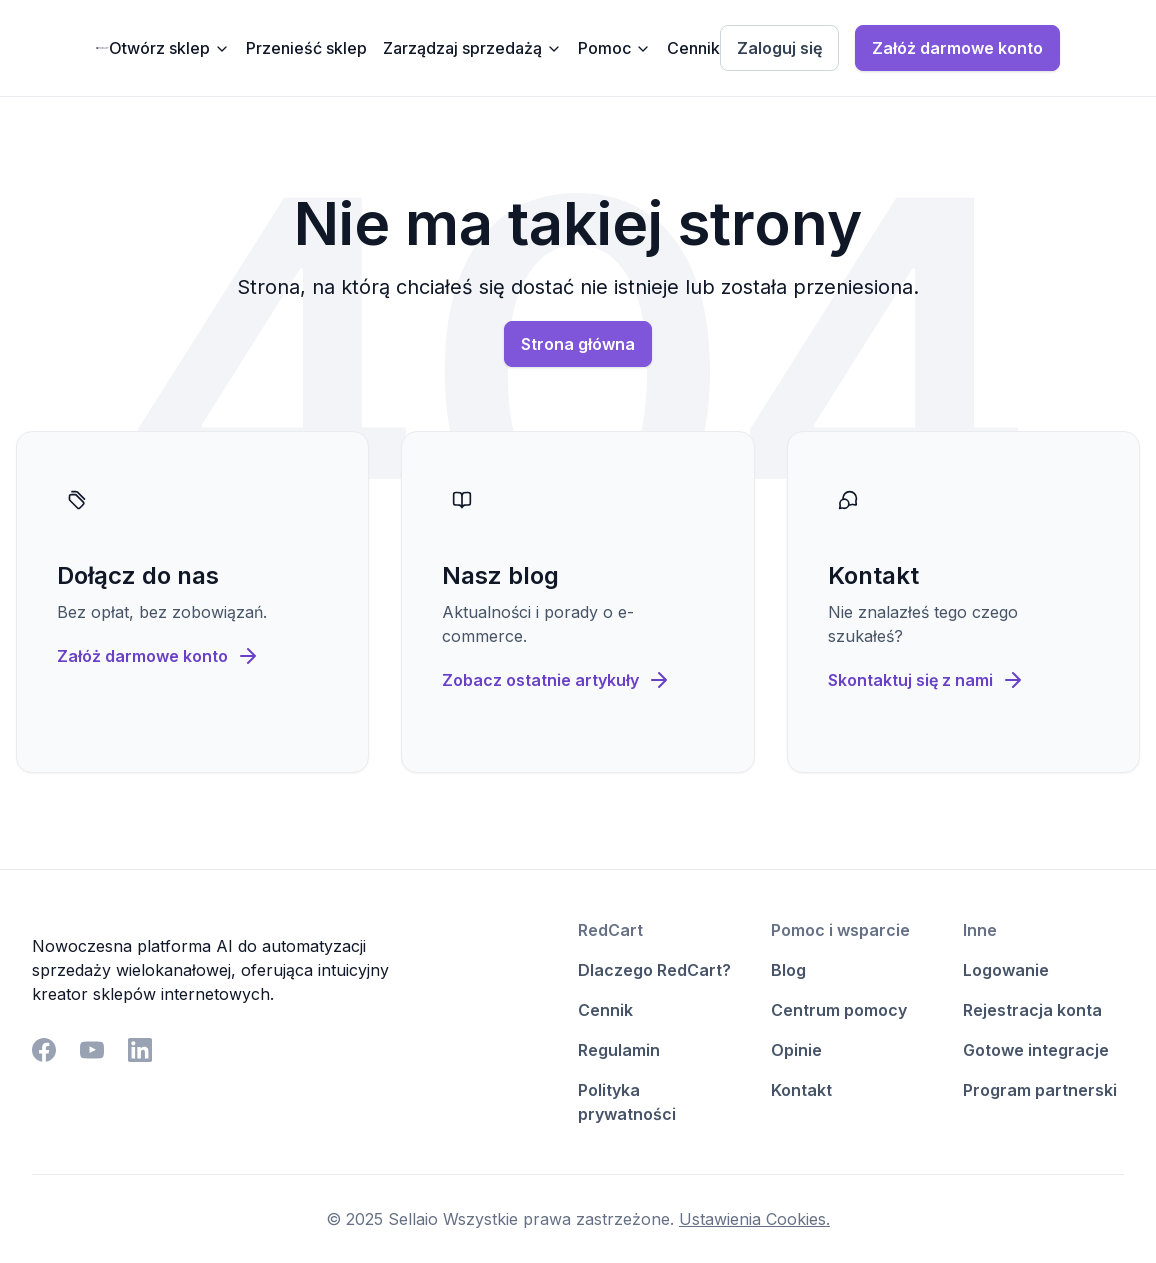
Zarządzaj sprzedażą (472, 48)
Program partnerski (1040, 1090)
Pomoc (614, 48)
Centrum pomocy (839, 1010)
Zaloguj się (779, 48)
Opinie (796, 1050)
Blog (788, 970)
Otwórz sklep (169, 48)
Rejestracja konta (1032, 1010)
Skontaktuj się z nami (926, 680)
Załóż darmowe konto (957, 48)
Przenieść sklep (306, 48)
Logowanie (1006, 970)
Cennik (693, 48)
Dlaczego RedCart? (654, 970)
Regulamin (619, 1050)
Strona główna (578, 344)
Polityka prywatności (627, 1102)
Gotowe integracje (1036, 1050)
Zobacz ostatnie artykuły (556, 680)
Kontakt (801, 1090)
